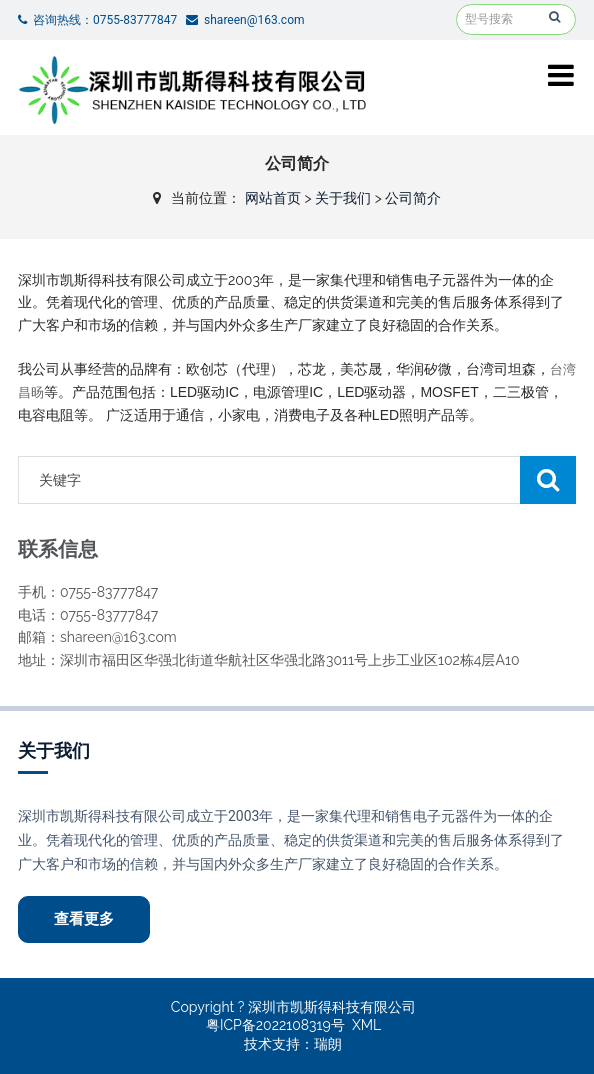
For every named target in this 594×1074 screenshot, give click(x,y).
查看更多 (84, 919)
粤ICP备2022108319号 (275, 1025)
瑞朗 (328, 1044)
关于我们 (343, 198)
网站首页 (273, 198)
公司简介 (413, 198)
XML (366, 1025)
